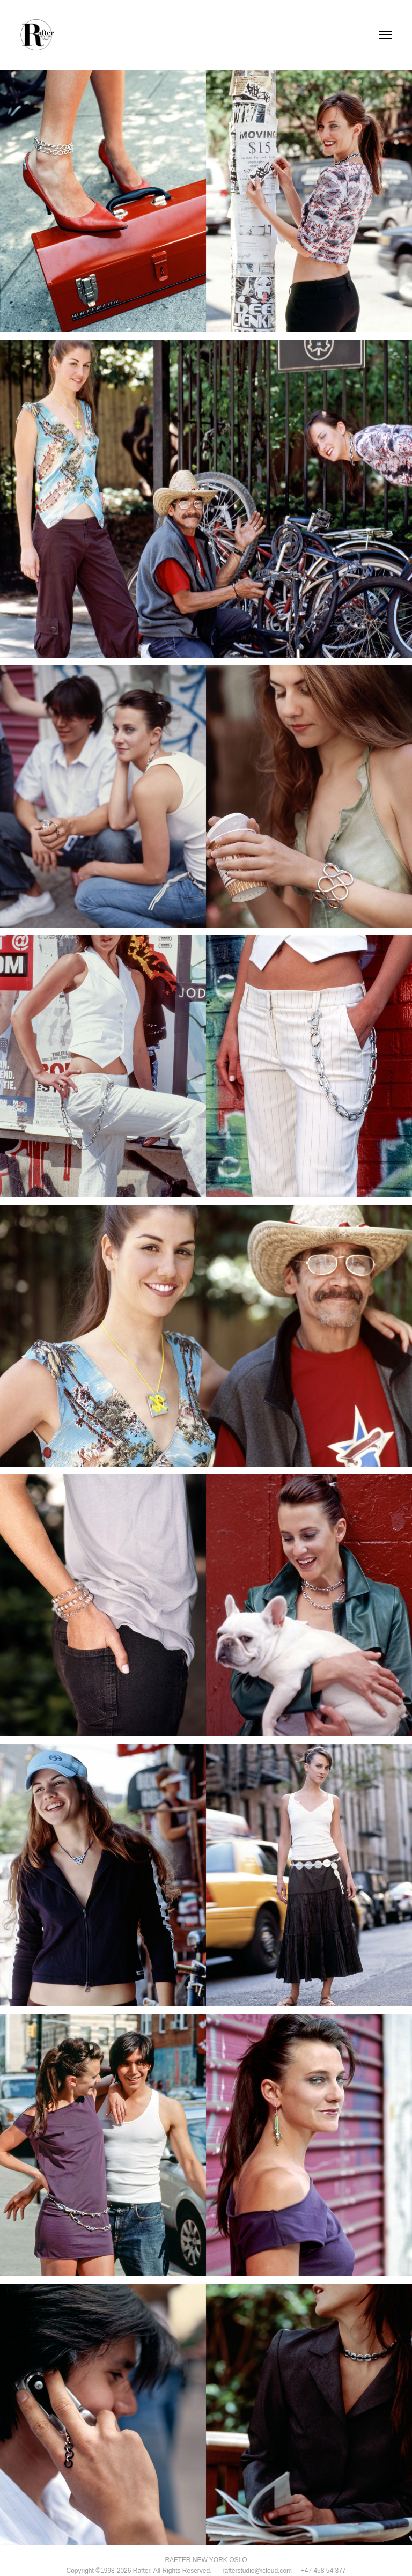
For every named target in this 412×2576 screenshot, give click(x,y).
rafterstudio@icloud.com (251, 2570)
